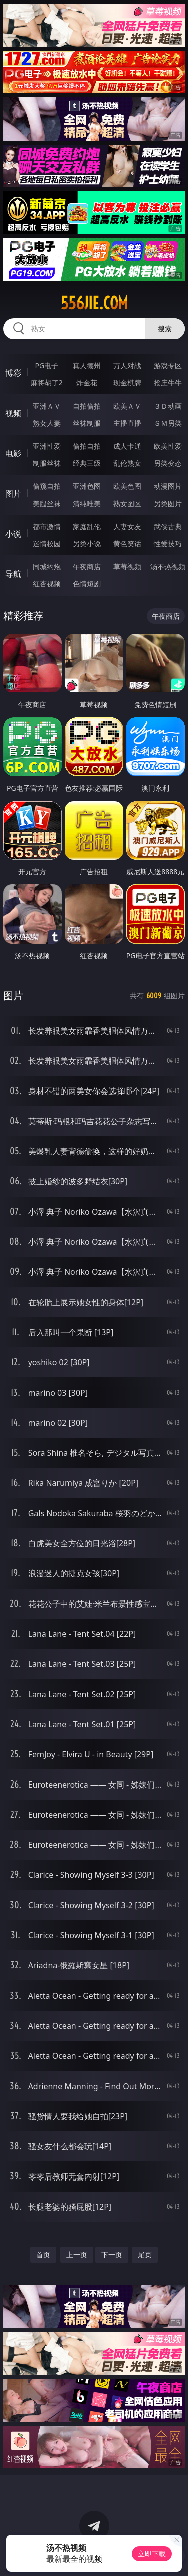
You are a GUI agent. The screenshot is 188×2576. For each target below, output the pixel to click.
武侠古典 (168, 526)
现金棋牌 (127, 382)
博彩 (13, 372)
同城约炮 (47, 566)
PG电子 (46, 365)
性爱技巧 (168, 543)
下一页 (111, 2254)
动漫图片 (168, 486)
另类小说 (87, 543)
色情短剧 (87, 583)
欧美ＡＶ (127, 406)
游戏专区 (168, 365)
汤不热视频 (167, 566)
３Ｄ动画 (168, 406)
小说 (13, 533)
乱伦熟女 (127, 463)
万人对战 (127, 365)
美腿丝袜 (47, 503)
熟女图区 (127, 503)
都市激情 (47, 526)
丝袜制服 (87, 423)
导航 (13, 573)
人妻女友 (127, 526)
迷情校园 (47, 543)
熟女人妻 (47, 423)
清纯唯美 (87, 503)
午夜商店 (87, 566)
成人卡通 (127, 446)
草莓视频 (127, 566)
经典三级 (87, 463)
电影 (13, 453)
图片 (13, 493)
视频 (13, 413)
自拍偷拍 (87, 406)
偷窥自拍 (47, 486)
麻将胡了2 (47, 382)
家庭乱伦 (87, 526)
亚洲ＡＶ (47, 406)
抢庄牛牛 (168, 382)
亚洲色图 (87, 486)
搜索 (165, 328)
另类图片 (168, 503)
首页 (43, 2254)
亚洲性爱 (47, 446)
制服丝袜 (47, 463)
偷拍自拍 (87, 446)
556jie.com (94, 303)
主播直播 (127, 423)
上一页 (76, 2254)
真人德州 (87, 365)
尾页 (145, 2254)
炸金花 (86, 382)
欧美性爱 (168, 446)
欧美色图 (127, 486)
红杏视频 (47, 583)
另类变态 (168, 463)
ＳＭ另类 (168, 423)
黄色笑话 (127, 543)
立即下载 (152, 2553)
